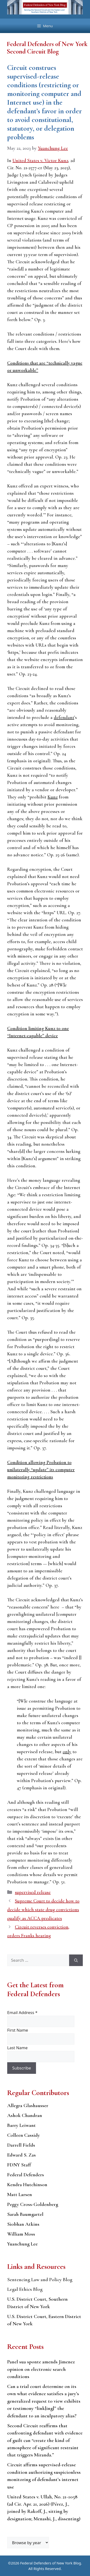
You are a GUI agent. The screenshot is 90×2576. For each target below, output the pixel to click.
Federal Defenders (25, 2175)
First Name (17, 2030)
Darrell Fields (21, 2145)
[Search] (76, 1960)
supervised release (33, 1892)
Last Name (17, 2047)
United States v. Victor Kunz (40, 160)
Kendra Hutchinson (27, 2185)
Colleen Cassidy (23, 2135)
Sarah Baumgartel (25, 2214)
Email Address (22, 2012)
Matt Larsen (19, 2194)
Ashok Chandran (24, 2115)
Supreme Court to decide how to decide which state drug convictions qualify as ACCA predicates (43, 1909)
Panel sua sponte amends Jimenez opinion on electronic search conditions (41, 2369)
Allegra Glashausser (27, 2106)
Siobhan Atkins (23, 2224)
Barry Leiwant (21, 2125)
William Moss (21, 2234)
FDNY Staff (19, 2165)
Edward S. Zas (21, 2155)
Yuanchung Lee (22, 2244)
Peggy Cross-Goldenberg (32, 2204)
